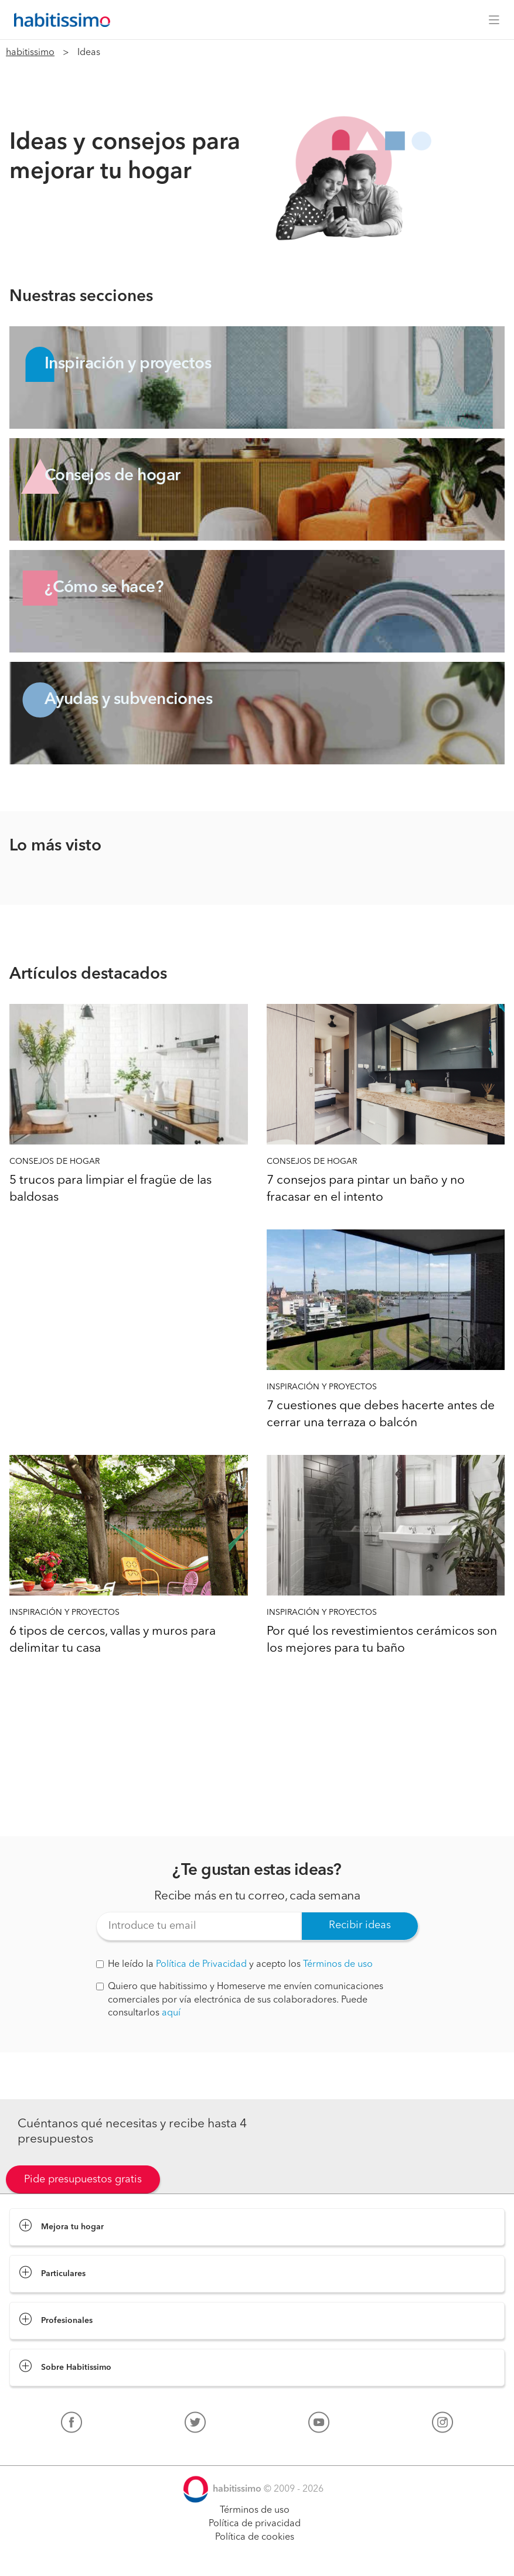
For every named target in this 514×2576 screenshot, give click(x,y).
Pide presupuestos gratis (83, 2179)
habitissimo (30, 52)
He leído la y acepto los (234, 1964)
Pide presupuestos (257, 2556)
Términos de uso (338, 1964)
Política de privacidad (255, 2524)
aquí (171, 2013)
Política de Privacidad (201, 1964)
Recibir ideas (360, 1925)
